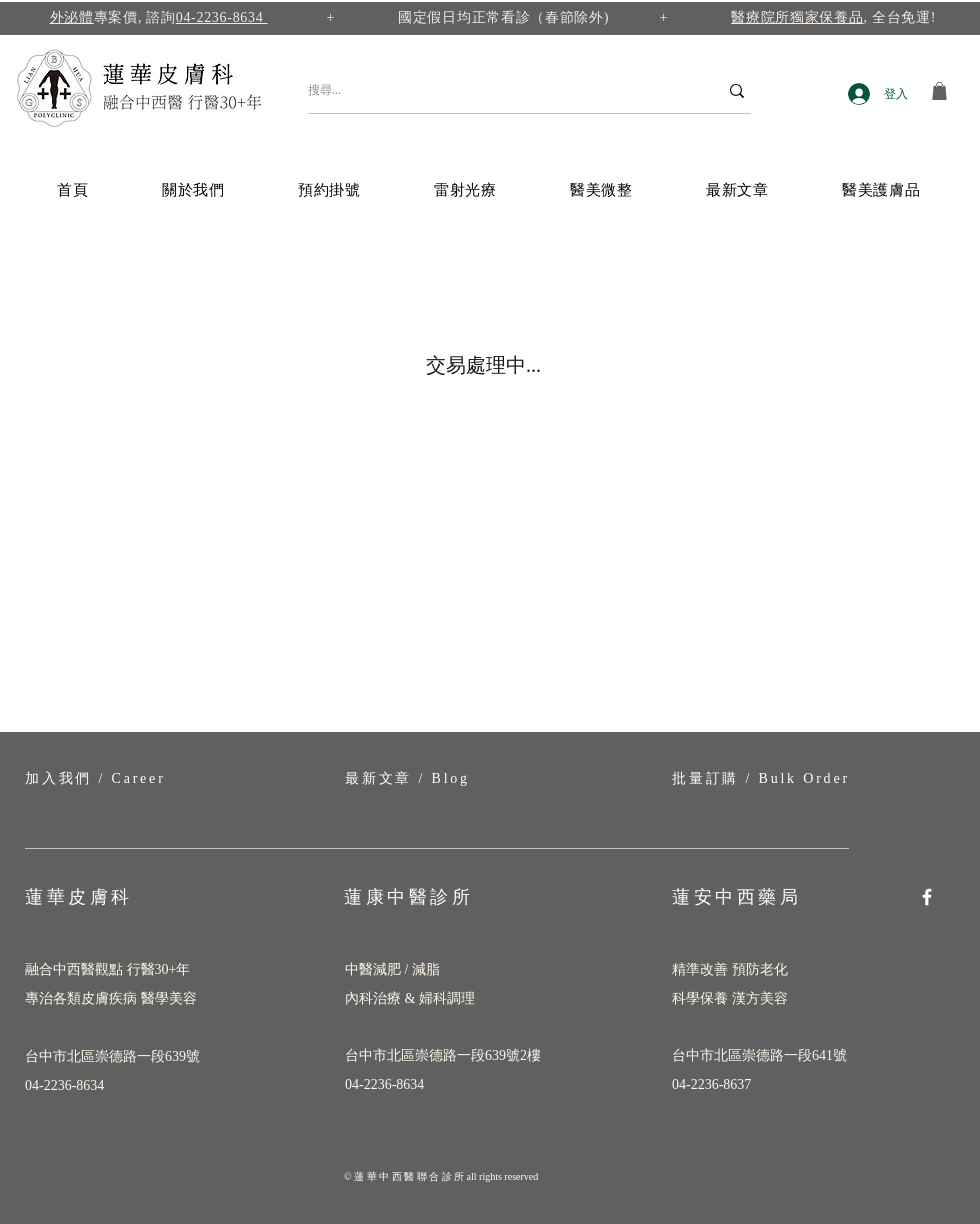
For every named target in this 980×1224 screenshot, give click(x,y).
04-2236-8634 (222, 17)
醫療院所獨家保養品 (797, 17)
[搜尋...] (498, 90)
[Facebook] (927, 897)
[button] (939, 91)
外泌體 (72, 17)
